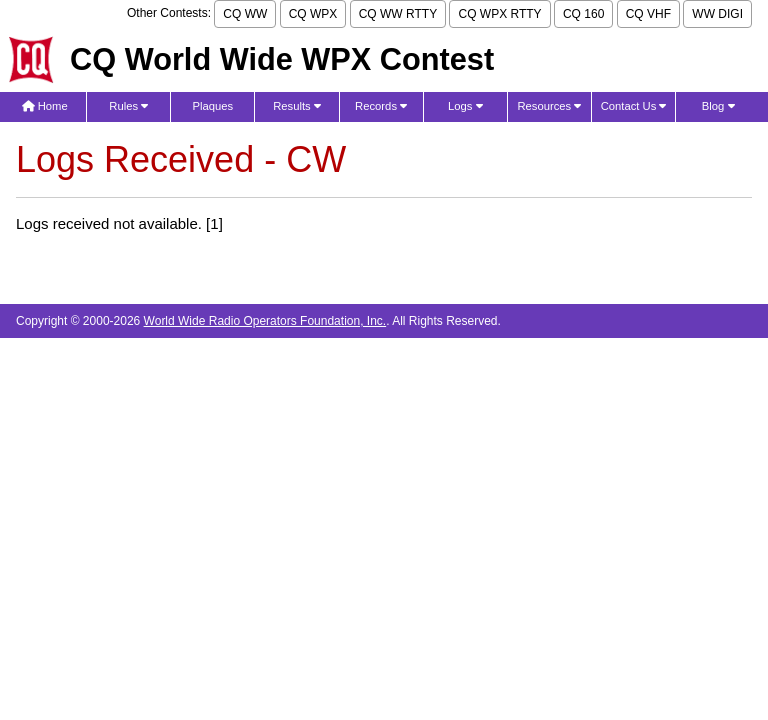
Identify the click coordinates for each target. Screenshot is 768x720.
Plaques (213, 106)
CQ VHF (648, 14)
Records (381, 106)
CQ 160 (583, 14)
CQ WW (245, 14)
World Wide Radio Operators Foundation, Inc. (265, 321)
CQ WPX (313, 14)
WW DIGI (717, 14)
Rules (128, 106)
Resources (549, 106)
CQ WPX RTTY (499, 14)
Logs (465, 106)
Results (297, 106)
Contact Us (634, 106)
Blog (718, 106)
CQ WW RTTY (398, 14)
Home (45, 106)
